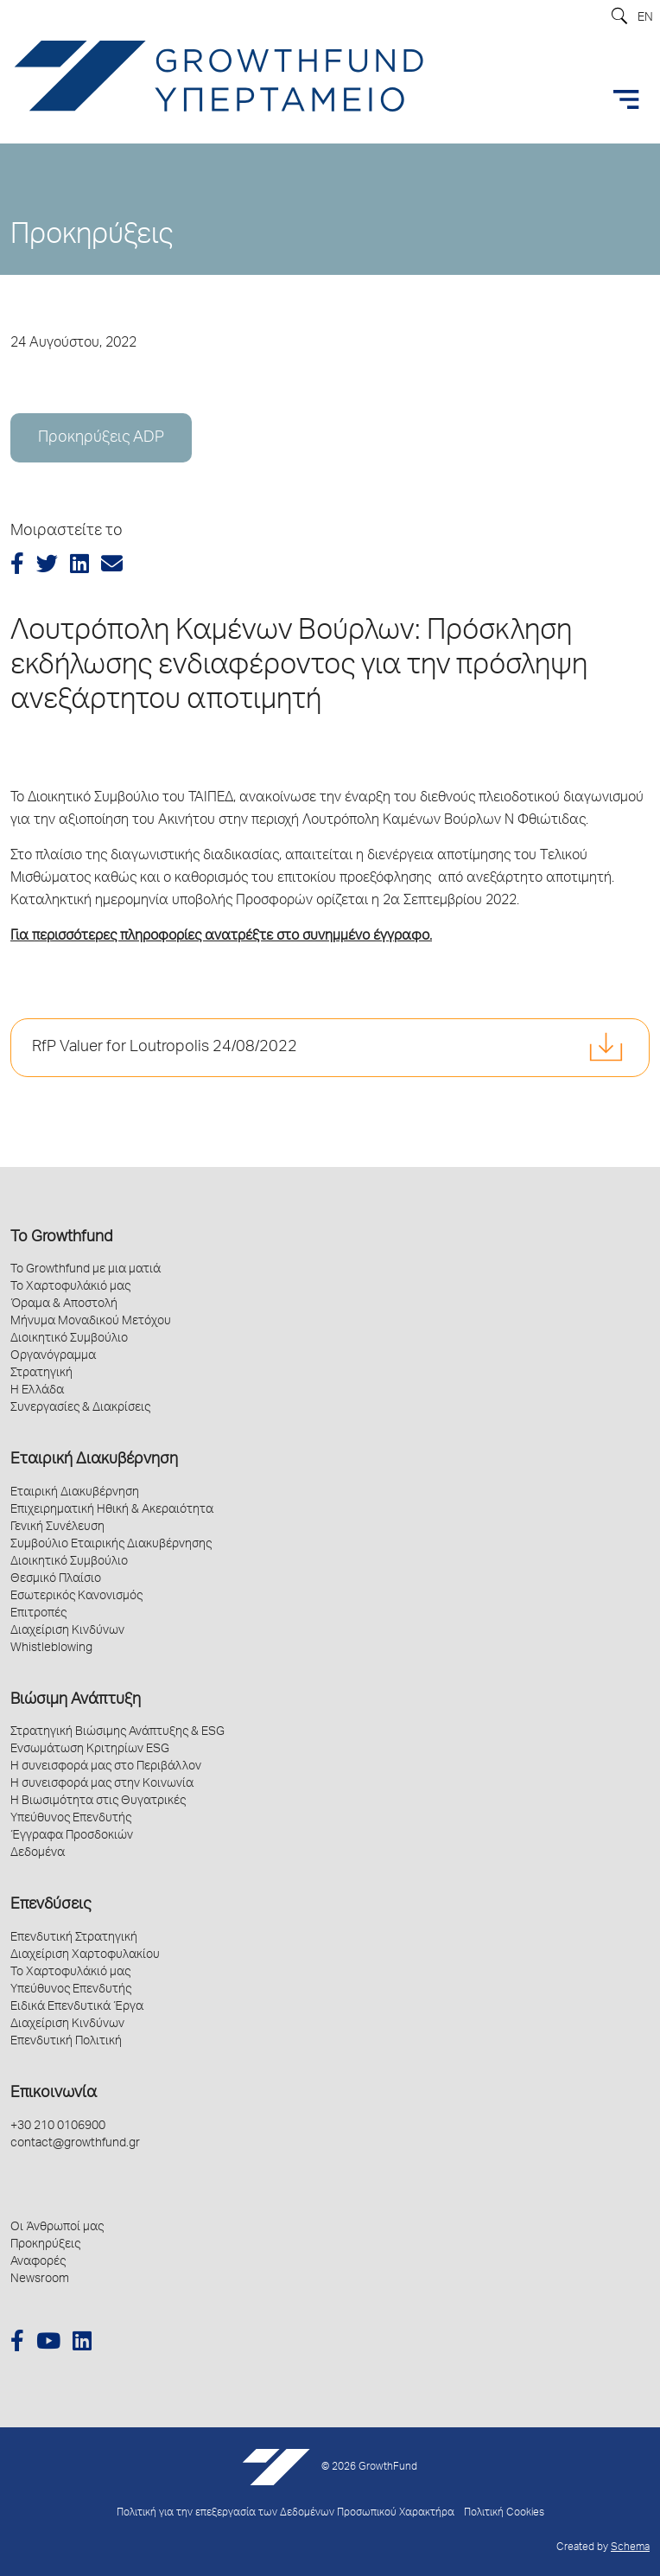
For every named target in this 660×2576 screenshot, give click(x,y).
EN (645, 18)
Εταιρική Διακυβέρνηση (94, 1460)
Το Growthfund (61, 1238)
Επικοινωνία (53, 2093)
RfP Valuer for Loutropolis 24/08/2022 (164, 1047)
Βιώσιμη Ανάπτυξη (75, 1700)
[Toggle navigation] (626, 99)
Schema (630, 2548)
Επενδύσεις (50, 1905)
